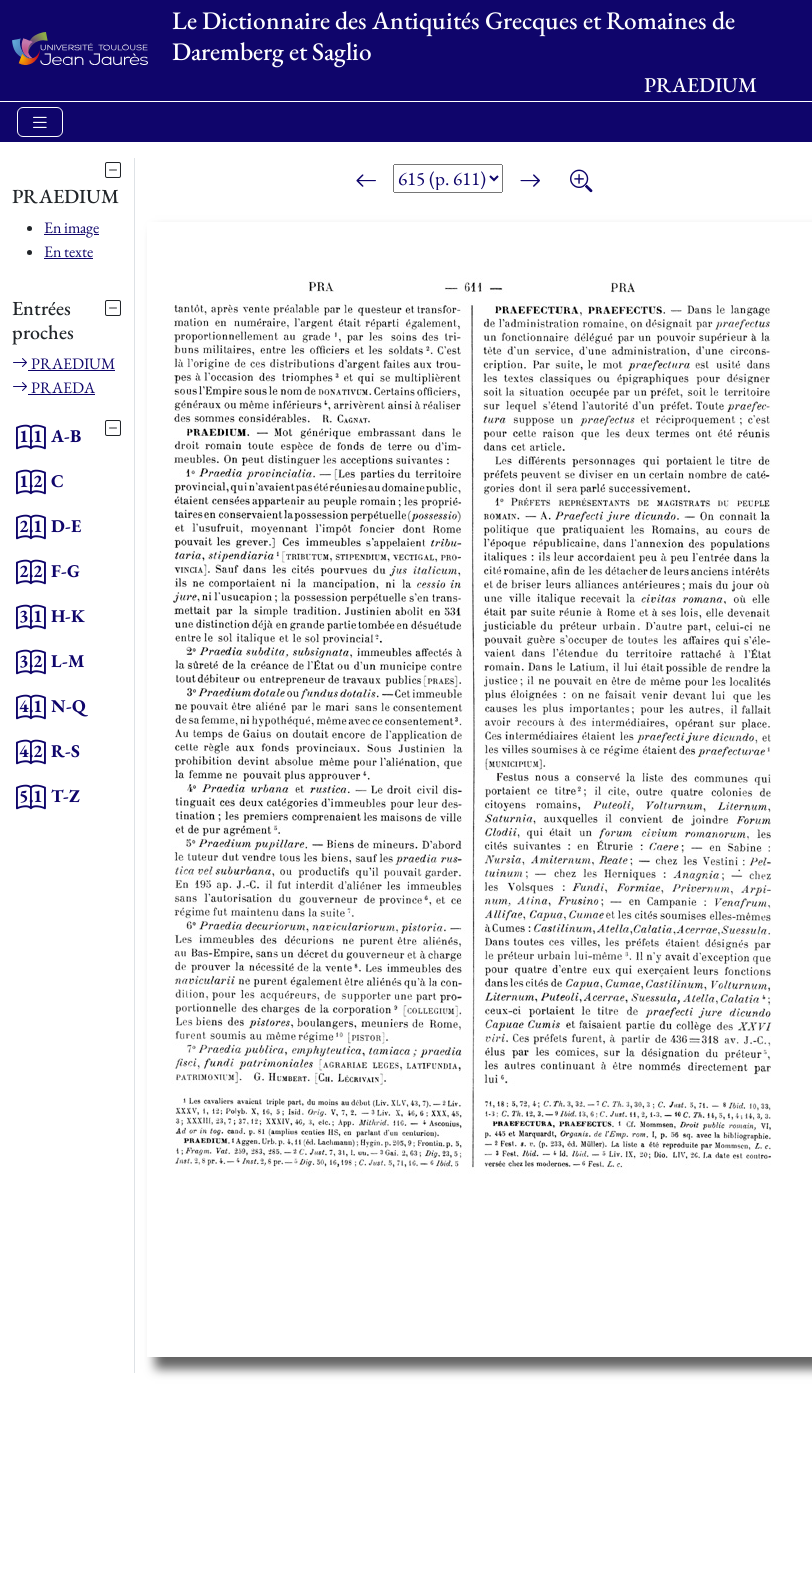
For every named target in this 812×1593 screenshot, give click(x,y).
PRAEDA (53, 387)
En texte (68, 251)
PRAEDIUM (63, 363)
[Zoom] (581, 182)
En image (71, 227)
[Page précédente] (366, 182)
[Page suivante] (530, 182)
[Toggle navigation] (40, 122)
